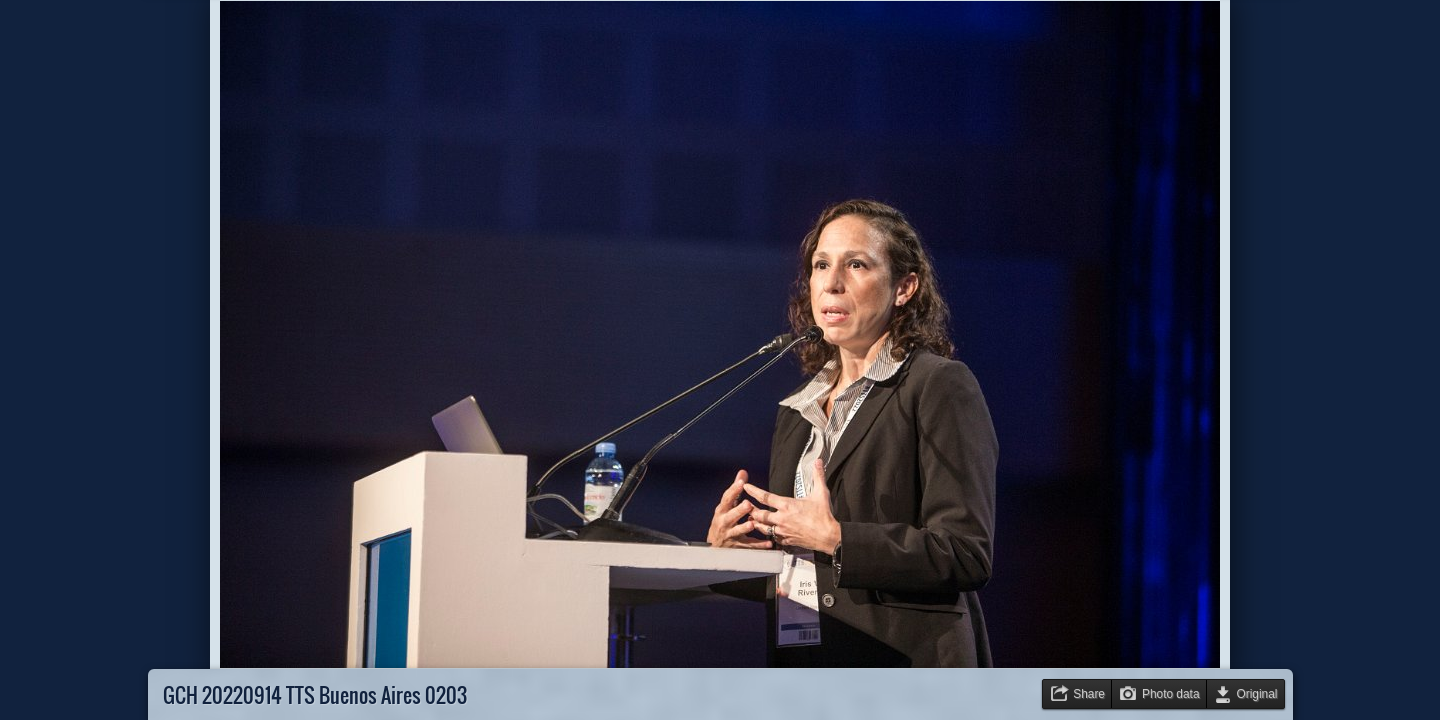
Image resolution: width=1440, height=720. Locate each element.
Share (1089, 694)
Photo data (1171, 694)
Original (1257, 694)
